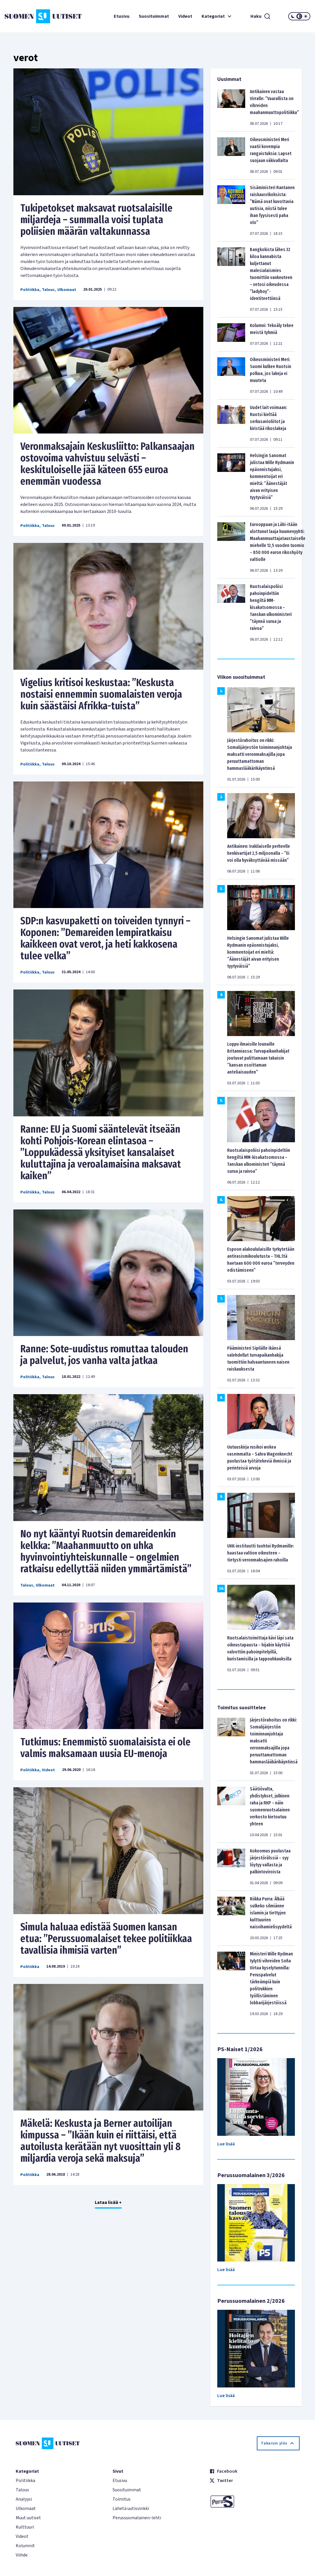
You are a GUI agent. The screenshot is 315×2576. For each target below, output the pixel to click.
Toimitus (122, 2499)
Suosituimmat (154, 16)
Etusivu (121, 16)
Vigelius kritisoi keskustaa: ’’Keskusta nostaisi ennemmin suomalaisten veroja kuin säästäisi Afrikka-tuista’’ (101, 694)
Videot (185, 16)
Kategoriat (217, 16)
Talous (48, 290)
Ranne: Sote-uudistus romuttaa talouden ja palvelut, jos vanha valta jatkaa (104, 1354)
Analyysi (24, 2499)
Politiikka (29, 290)
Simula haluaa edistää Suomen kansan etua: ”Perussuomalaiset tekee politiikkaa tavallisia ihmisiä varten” (106, 1938)
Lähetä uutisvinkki (131, 2508)
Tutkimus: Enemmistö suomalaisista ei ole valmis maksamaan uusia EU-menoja (105, 1747)
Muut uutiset (28, 2518)
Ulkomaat (66, 290)
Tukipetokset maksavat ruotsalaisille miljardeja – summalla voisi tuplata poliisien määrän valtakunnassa (96, 219)
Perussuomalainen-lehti (137, 2518)
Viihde (22, 2555)
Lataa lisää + (108, 2202)
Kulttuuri (25, 2527)
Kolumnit (25, 2546)
